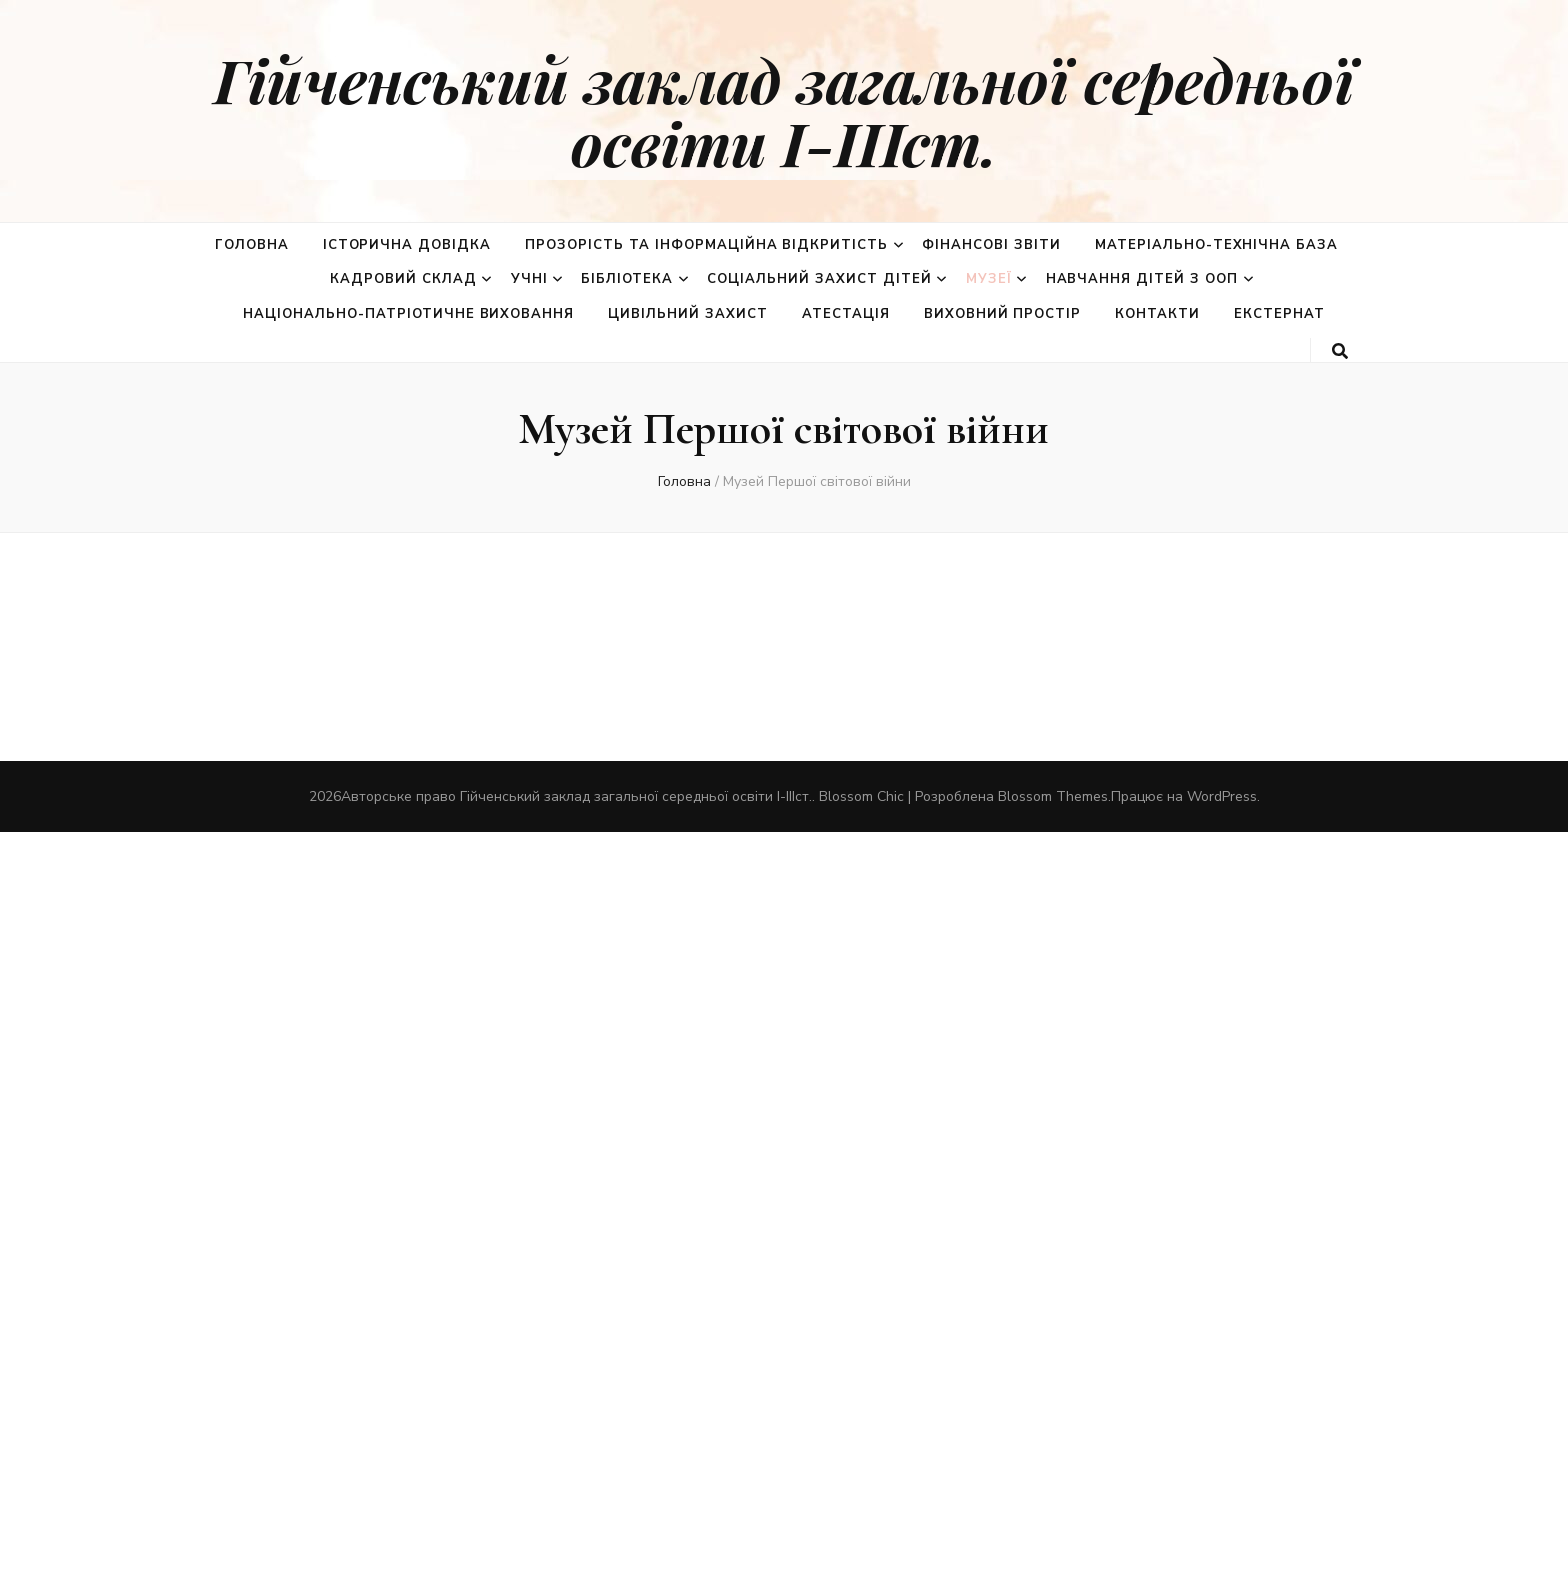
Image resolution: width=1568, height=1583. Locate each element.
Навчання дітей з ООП (1142, 279)
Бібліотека (627, 279)
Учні (529, 279)
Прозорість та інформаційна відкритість (706, 245)
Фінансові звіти (991, 245)
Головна (252, 245)
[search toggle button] (1340, 351)
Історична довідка (407, 245)
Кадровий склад (403, 279)
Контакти (1157, 314)
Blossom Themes (1053, 796)
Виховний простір (1003, 314)
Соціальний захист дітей (819, 279)
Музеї (989, 279)
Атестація (846, 314)
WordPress (1222, 796)
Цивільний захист (688, 314)
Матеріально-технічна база (1216, 245)
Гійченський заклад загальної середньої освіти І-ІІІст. (784, 110)
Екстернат (1279, 314)
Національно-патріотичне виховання (408, 314)
